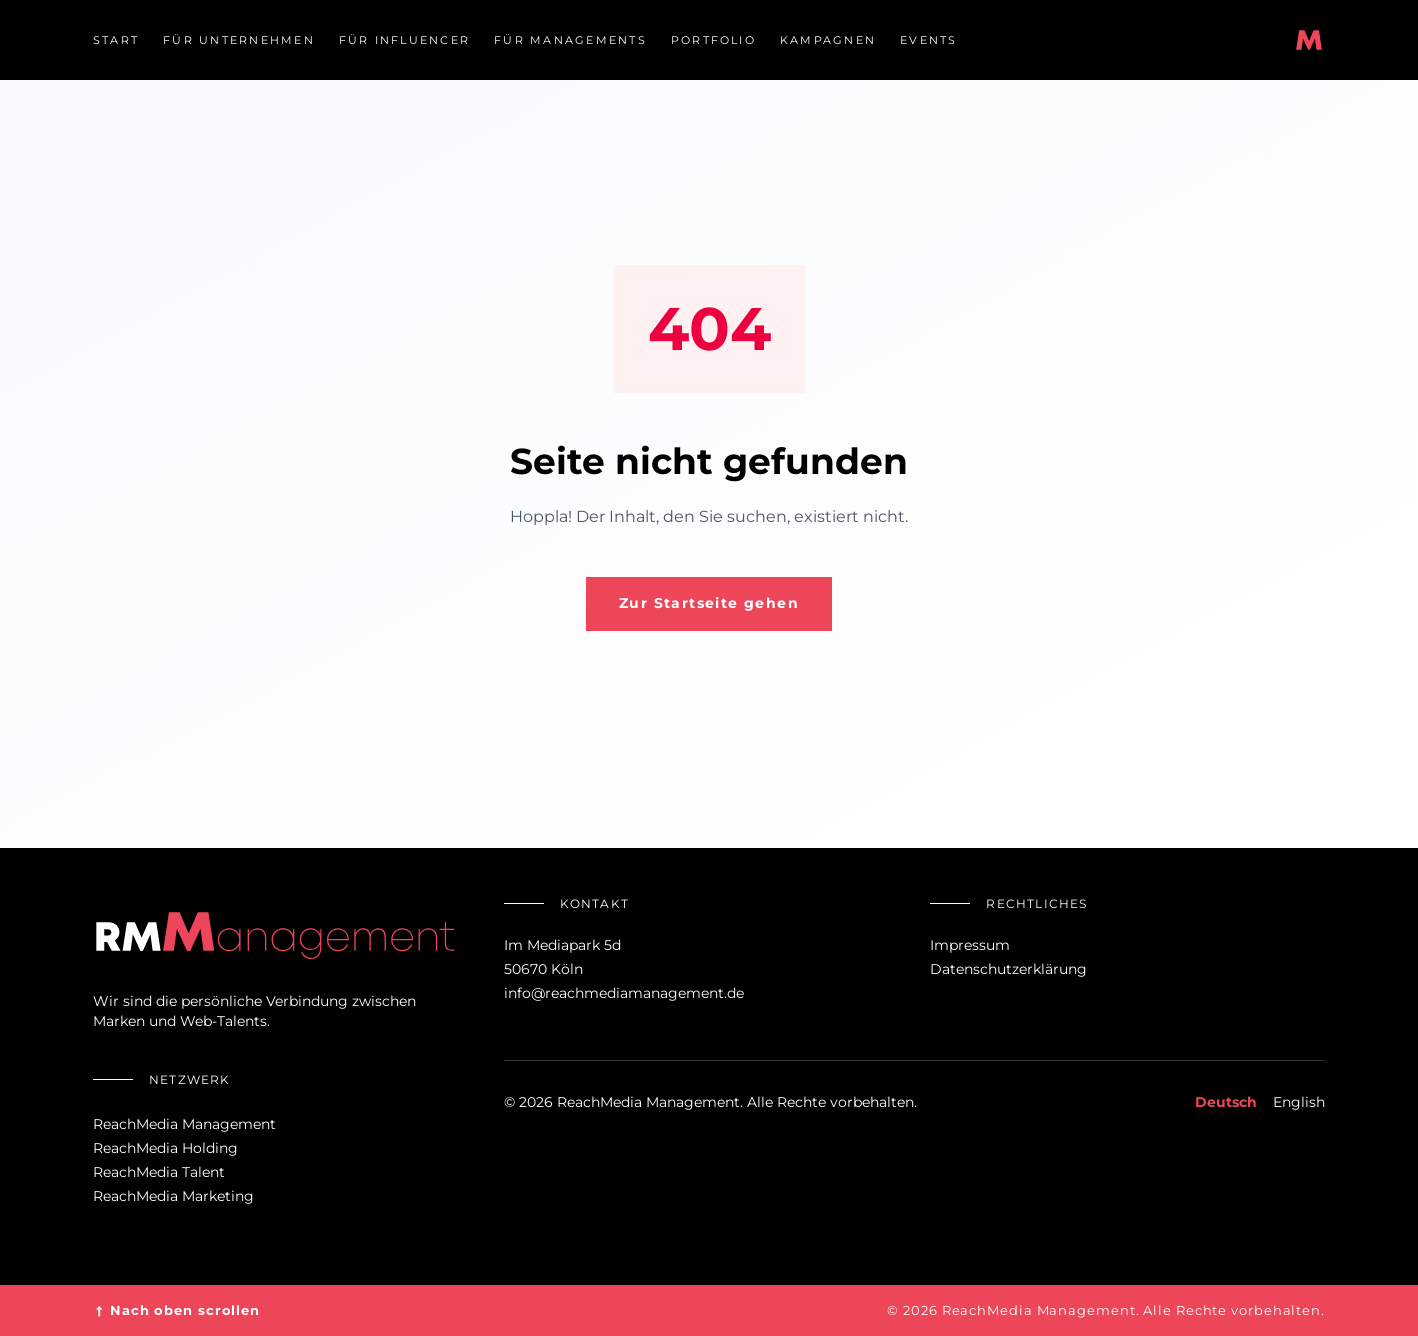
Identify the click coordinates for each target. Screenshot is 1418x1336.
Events (928, 40)
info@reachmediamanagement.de (624, 993)
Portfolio (713, 40)
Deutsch (1226, 1102)
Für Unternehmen (239, 40)
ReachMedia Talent (159, 1172)
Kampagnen (828, 40)
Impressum (970, 945)
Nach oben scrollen (176, 1310)
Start (116, 40)
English (1299, 1102)
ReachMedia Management (184, 1124)
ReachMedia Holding (165, 1148)
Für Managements (570, 40)
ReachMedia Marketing (173, 1196)
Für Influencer (404, 40)
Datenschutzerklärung (1008, 969)
